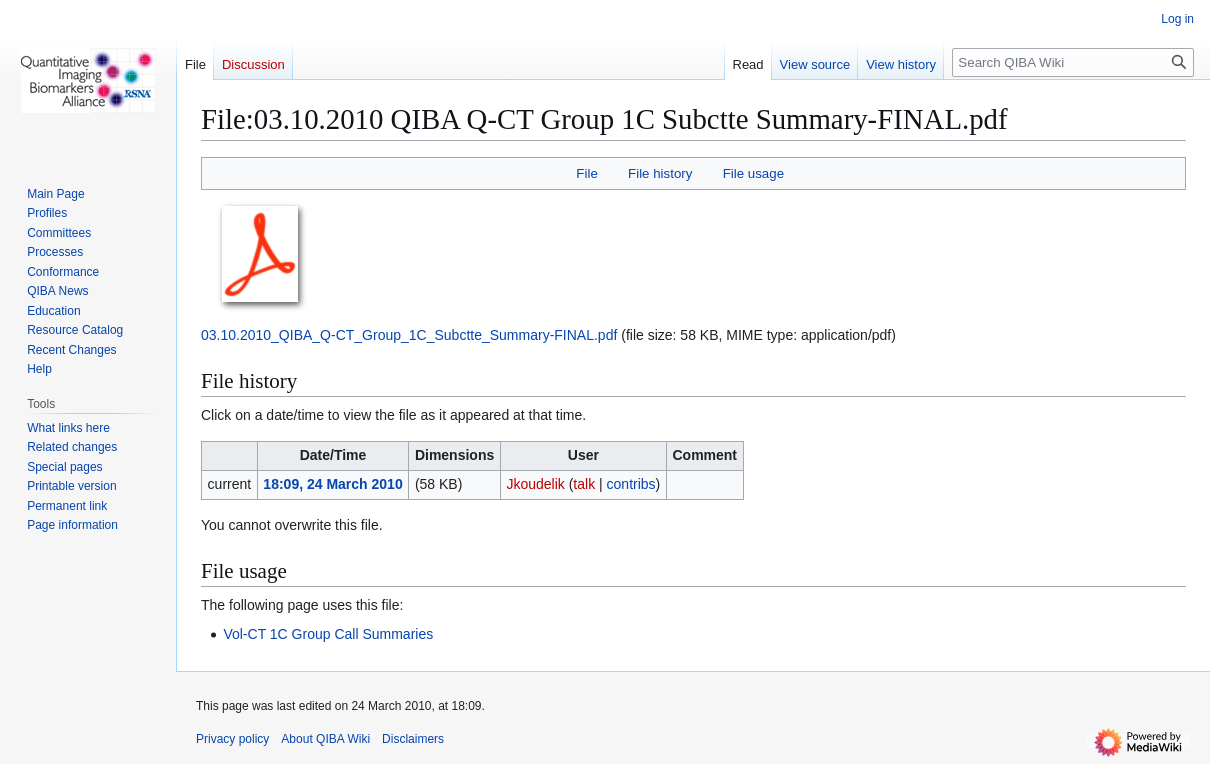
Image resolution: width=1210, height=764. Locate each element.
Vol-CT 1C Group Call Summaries (328, 634)
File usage (753, 173)
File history (660, 173)
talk (584, 484)
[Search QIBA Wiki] (1073, 62)
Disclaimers (413, 739)
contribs (631, 484)
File (586, 173)
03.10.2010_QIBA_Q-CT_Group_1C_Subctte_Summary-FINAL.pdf (409, 335)
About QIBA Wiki (325, 739)
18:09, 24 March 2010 (332, 484)
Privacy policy (232, 739)
